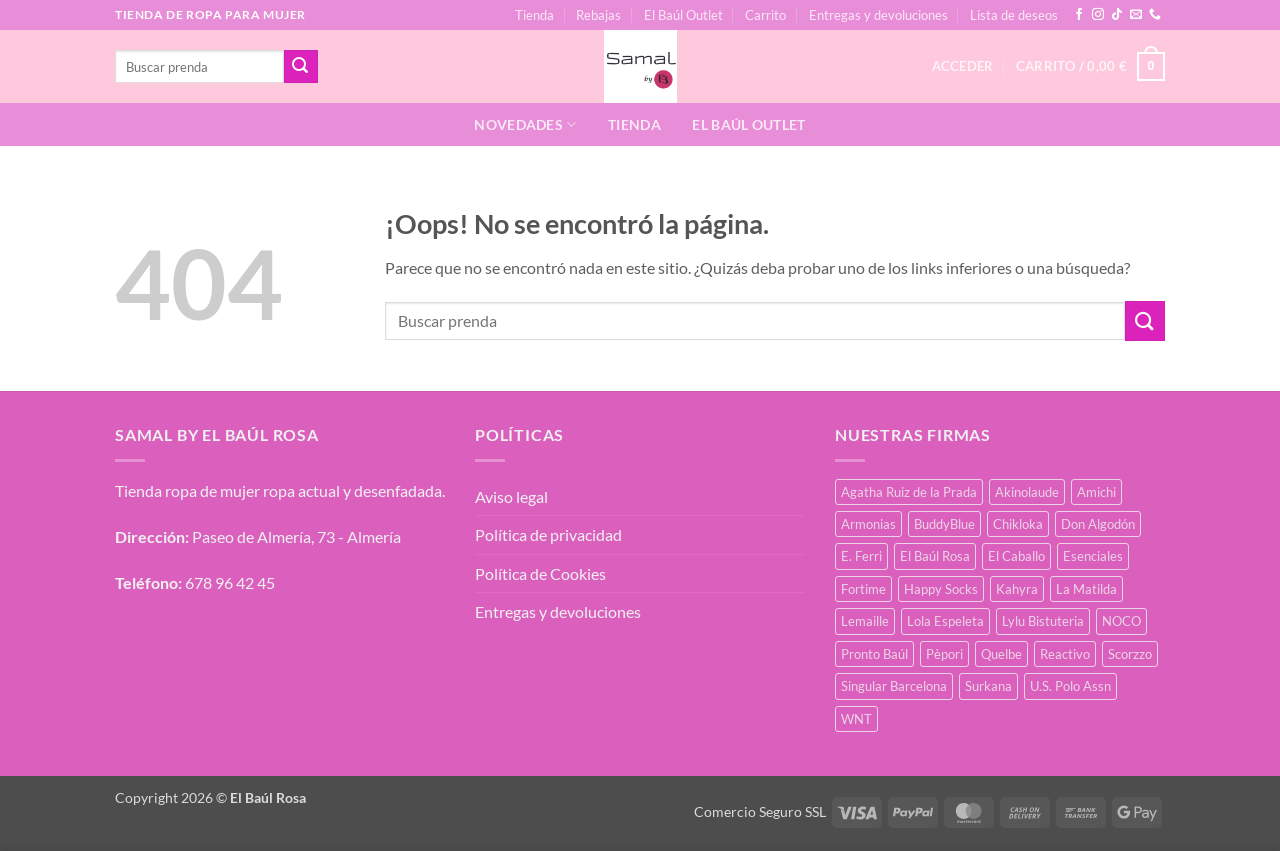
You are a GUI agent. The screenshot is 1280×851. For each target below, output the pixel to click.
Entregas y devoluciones (878, 15)
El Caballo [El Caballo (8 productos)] (1016, 556)
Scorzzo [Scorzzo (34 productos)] (1130, 654)
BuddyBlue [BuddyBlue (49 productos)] (944, 524)
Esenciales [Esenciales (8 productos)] (1093, 556)
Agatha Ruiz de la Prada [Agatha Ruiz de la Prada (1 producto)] (909, 492)
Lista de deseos (1014, 15)
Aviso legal (511, 496)
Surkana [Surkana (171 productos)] (988, 686)
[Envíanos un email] (1136, 15)
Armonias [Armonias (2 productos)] (868, 524)
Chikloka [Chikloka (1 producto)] (1018, 524)
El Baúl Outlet (683, 15)
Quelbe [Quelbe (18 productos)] (1001, 654)
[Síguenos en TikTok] (1117, 15)
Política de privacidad (548, 534)
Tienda (534, 15)
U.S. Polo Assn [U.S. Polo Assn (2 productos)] (1070, 686)
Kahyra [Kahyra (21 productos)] (1017, 589)
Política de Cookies (540, 573)
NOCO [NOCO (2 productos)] (1121, 621)
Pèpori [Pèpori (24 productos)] (944, 654)
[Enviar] (301, 67)
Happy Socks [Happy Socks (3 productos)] (941, 589)
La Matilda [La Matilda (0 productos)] (1086, 589)
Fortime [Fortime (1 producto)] (863, 589)
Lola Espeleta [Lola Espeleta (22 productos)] (945, 621)
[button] (1090, 67)
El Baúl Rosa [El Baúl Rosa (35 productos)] (935, 556)
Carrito (765, 15)
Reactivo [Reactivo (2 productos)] (1065, 654)
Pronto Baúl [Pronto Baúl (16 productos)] (874, 654)
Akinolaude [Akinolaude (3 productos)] (1027, 492)
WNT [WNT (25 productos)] (856, 719)
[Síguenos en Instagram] (1098, 15)
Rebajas (598, 15)
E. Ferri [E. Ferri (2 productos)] (861, 556)
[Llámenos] (1155, 15)
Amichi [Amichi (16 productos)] (1096, 492)
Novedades (525, 124)
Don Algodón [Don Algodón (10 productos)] (1098, 524)
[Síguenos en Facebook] (1079, 15)
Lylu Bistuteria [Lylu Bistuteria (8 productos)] (1043, 621)
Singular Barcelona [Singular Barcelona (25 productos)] (894, 686)
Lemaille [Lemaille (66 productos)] (865, 621)
